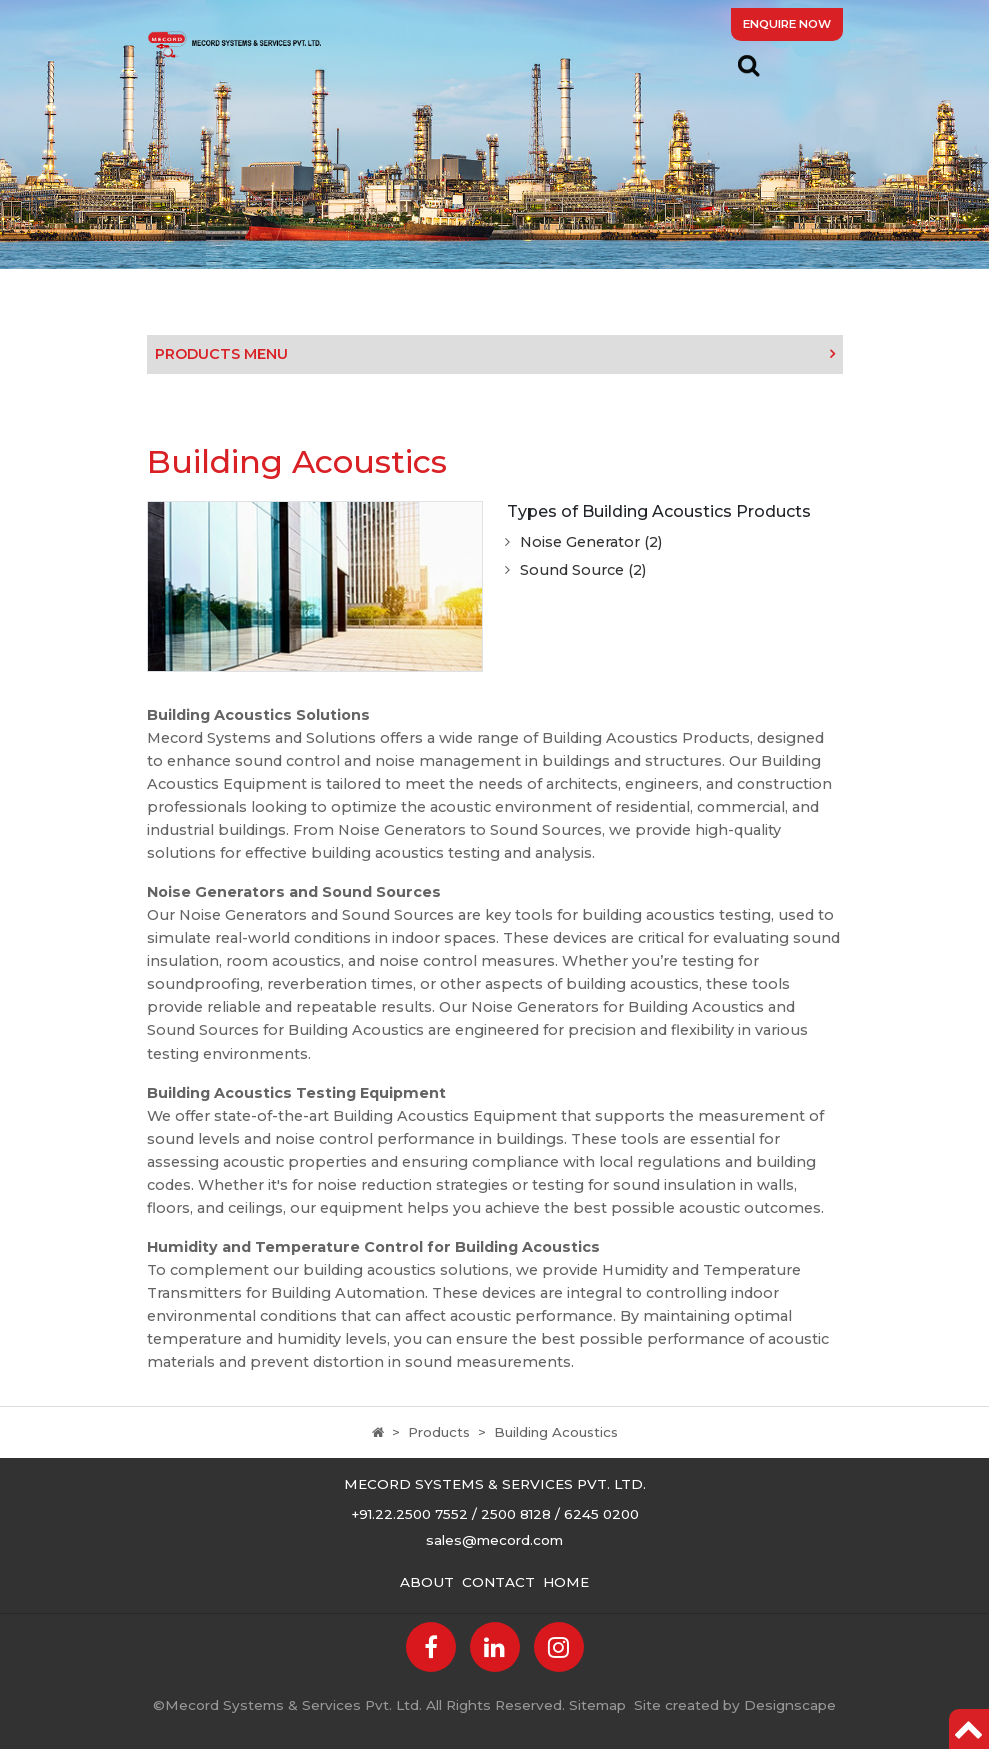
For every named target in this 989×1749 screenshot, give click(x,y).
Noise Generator (591, 542)
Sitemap (597, 1705)
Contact (498, 1582)
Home (566, 1582)
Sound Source (583, 570)
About (427, 1582)
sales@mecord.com (494, 1540)
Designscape (790, 1705)
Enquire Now (787, 24)
